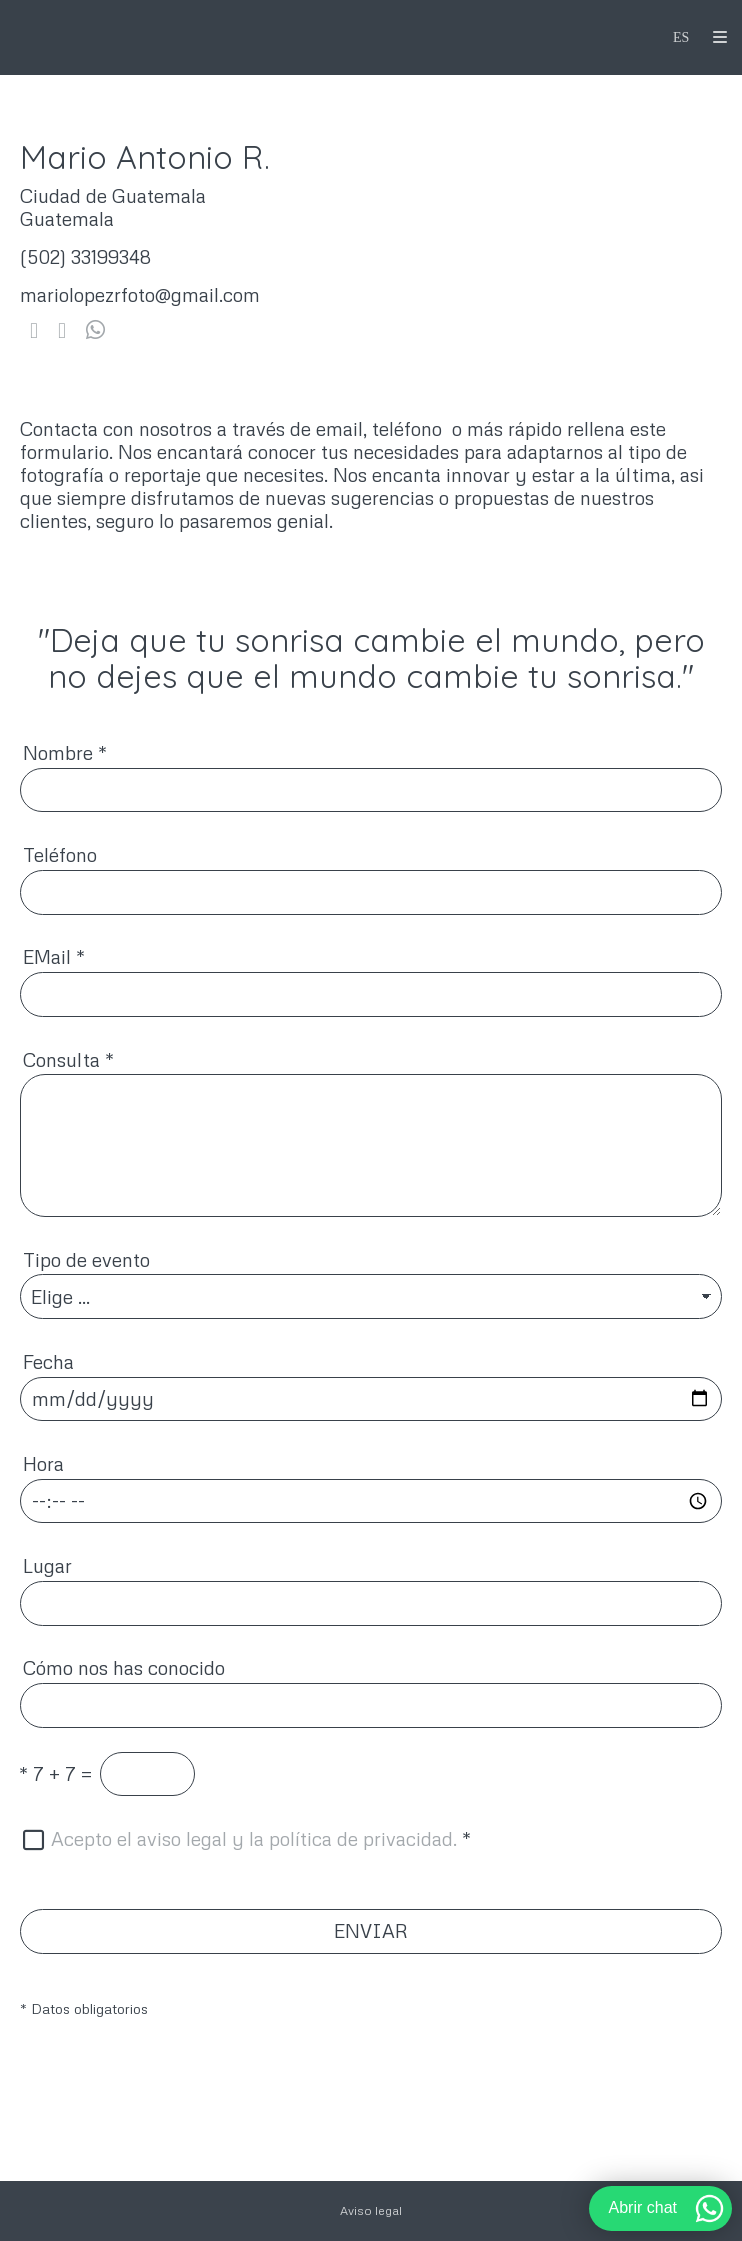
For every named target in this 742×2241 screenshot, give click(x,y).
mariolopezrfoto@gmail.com (140, 294)
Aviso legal (371, 2210)
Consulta (68, 1059)
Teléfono (60, 854)
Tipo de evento (86, 1259)
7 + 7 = (55, 1773)
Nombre (65, 752)
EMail (54, 956)
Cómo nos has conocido (124, 1667)
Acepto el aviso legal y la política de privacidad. (254, 1838)
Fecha (48, 1361)
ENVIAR (371, 1930)
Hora (43, 1463)
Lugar (47, 1565)
